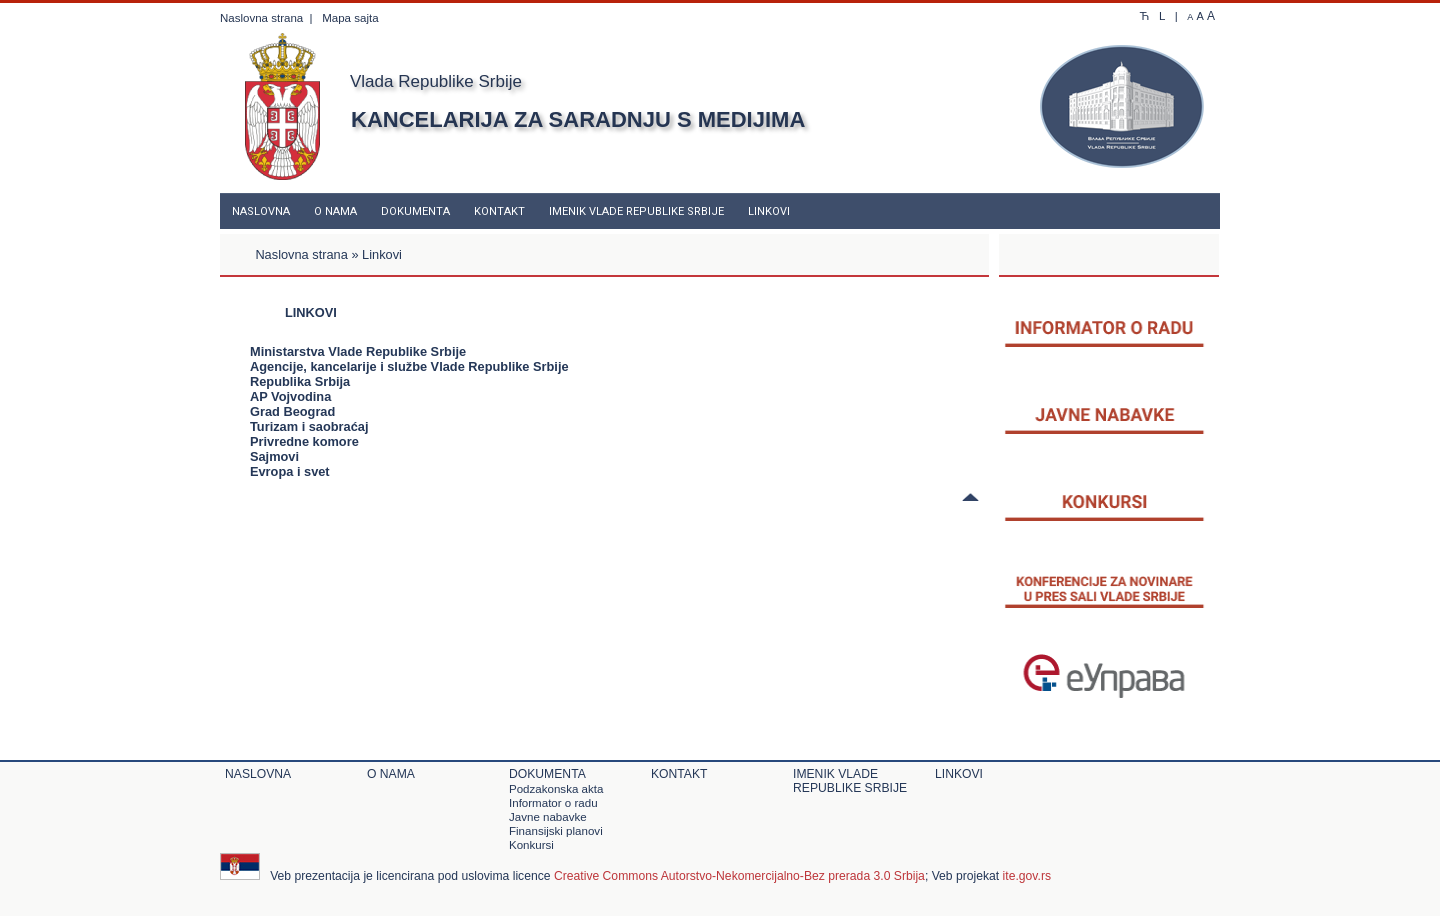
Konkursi (531, 845)
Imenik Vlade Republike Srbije (636, 211)
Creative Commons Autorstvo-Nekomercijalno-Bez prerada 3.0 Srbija (739, 876)
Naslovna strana (261, 18)
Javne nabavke (548, 817)
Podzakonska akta (556, 789)
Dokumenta (415, 211)
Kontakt (499, 211)
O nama (335, 211)
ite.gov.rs (1027, 876)
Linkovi (769, 211)
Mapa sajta (350, 18)
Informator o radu (553, 803)
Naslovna (261, 211)
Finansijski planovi (556, 831)
